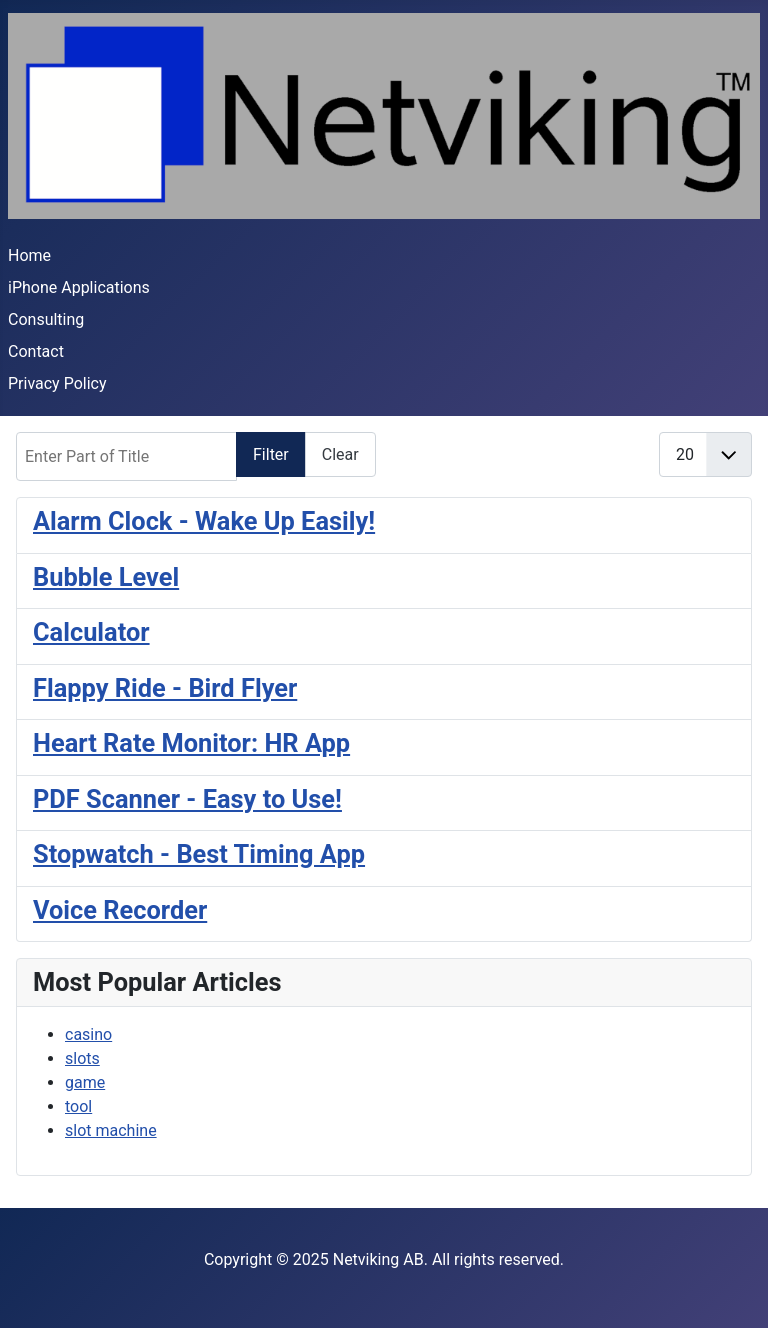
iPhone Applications (79, 287)
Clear (340, 454)
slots (82, 1058)
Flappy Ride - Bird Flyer (165, 688)
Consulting (46, 319)
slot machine (111, 1130)
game (85, 1082)
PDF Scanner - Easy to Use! (187, 799)
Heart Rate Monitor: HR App (191, 743)
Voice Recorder (120, 910)
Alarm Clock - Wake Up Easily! (204, 521)
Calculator (91, 632)
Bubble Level (106, 577)
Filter (271, 454)
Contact (36, 351)
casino (88, 1034)
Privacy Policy (57, 383)
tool (78, 1106)
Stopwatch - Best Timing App (199, 854)
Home (29, 255)
